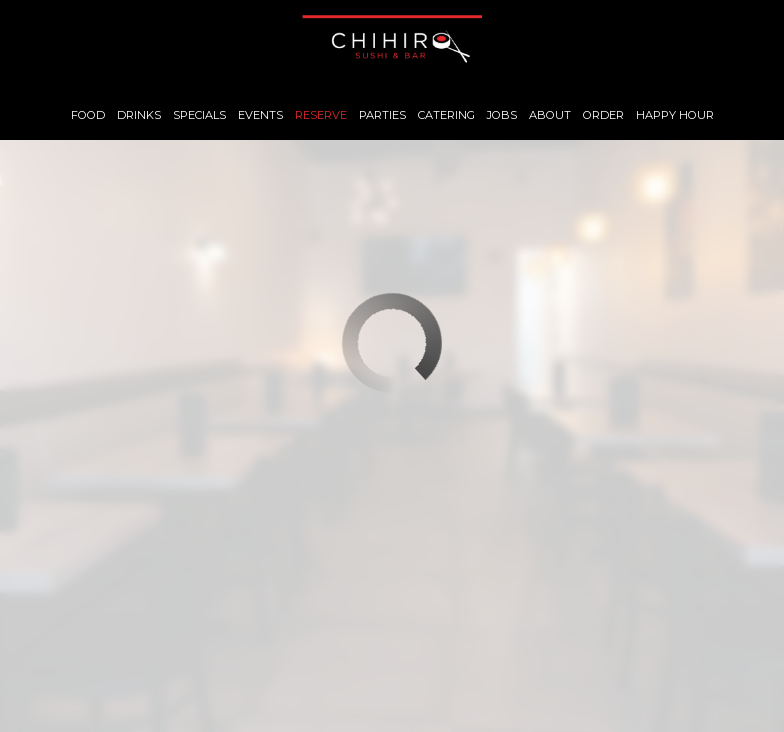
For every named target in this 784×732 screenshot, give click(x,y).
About (550, 115)
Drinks (139, 115)
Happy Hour (675, 115)
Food (88, 115)
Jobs (502, 115)
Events (260, 115)
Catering (446, 115)
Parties (382, 115)
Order (603, 115)
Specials (199, 115)
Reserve (321, 115)
